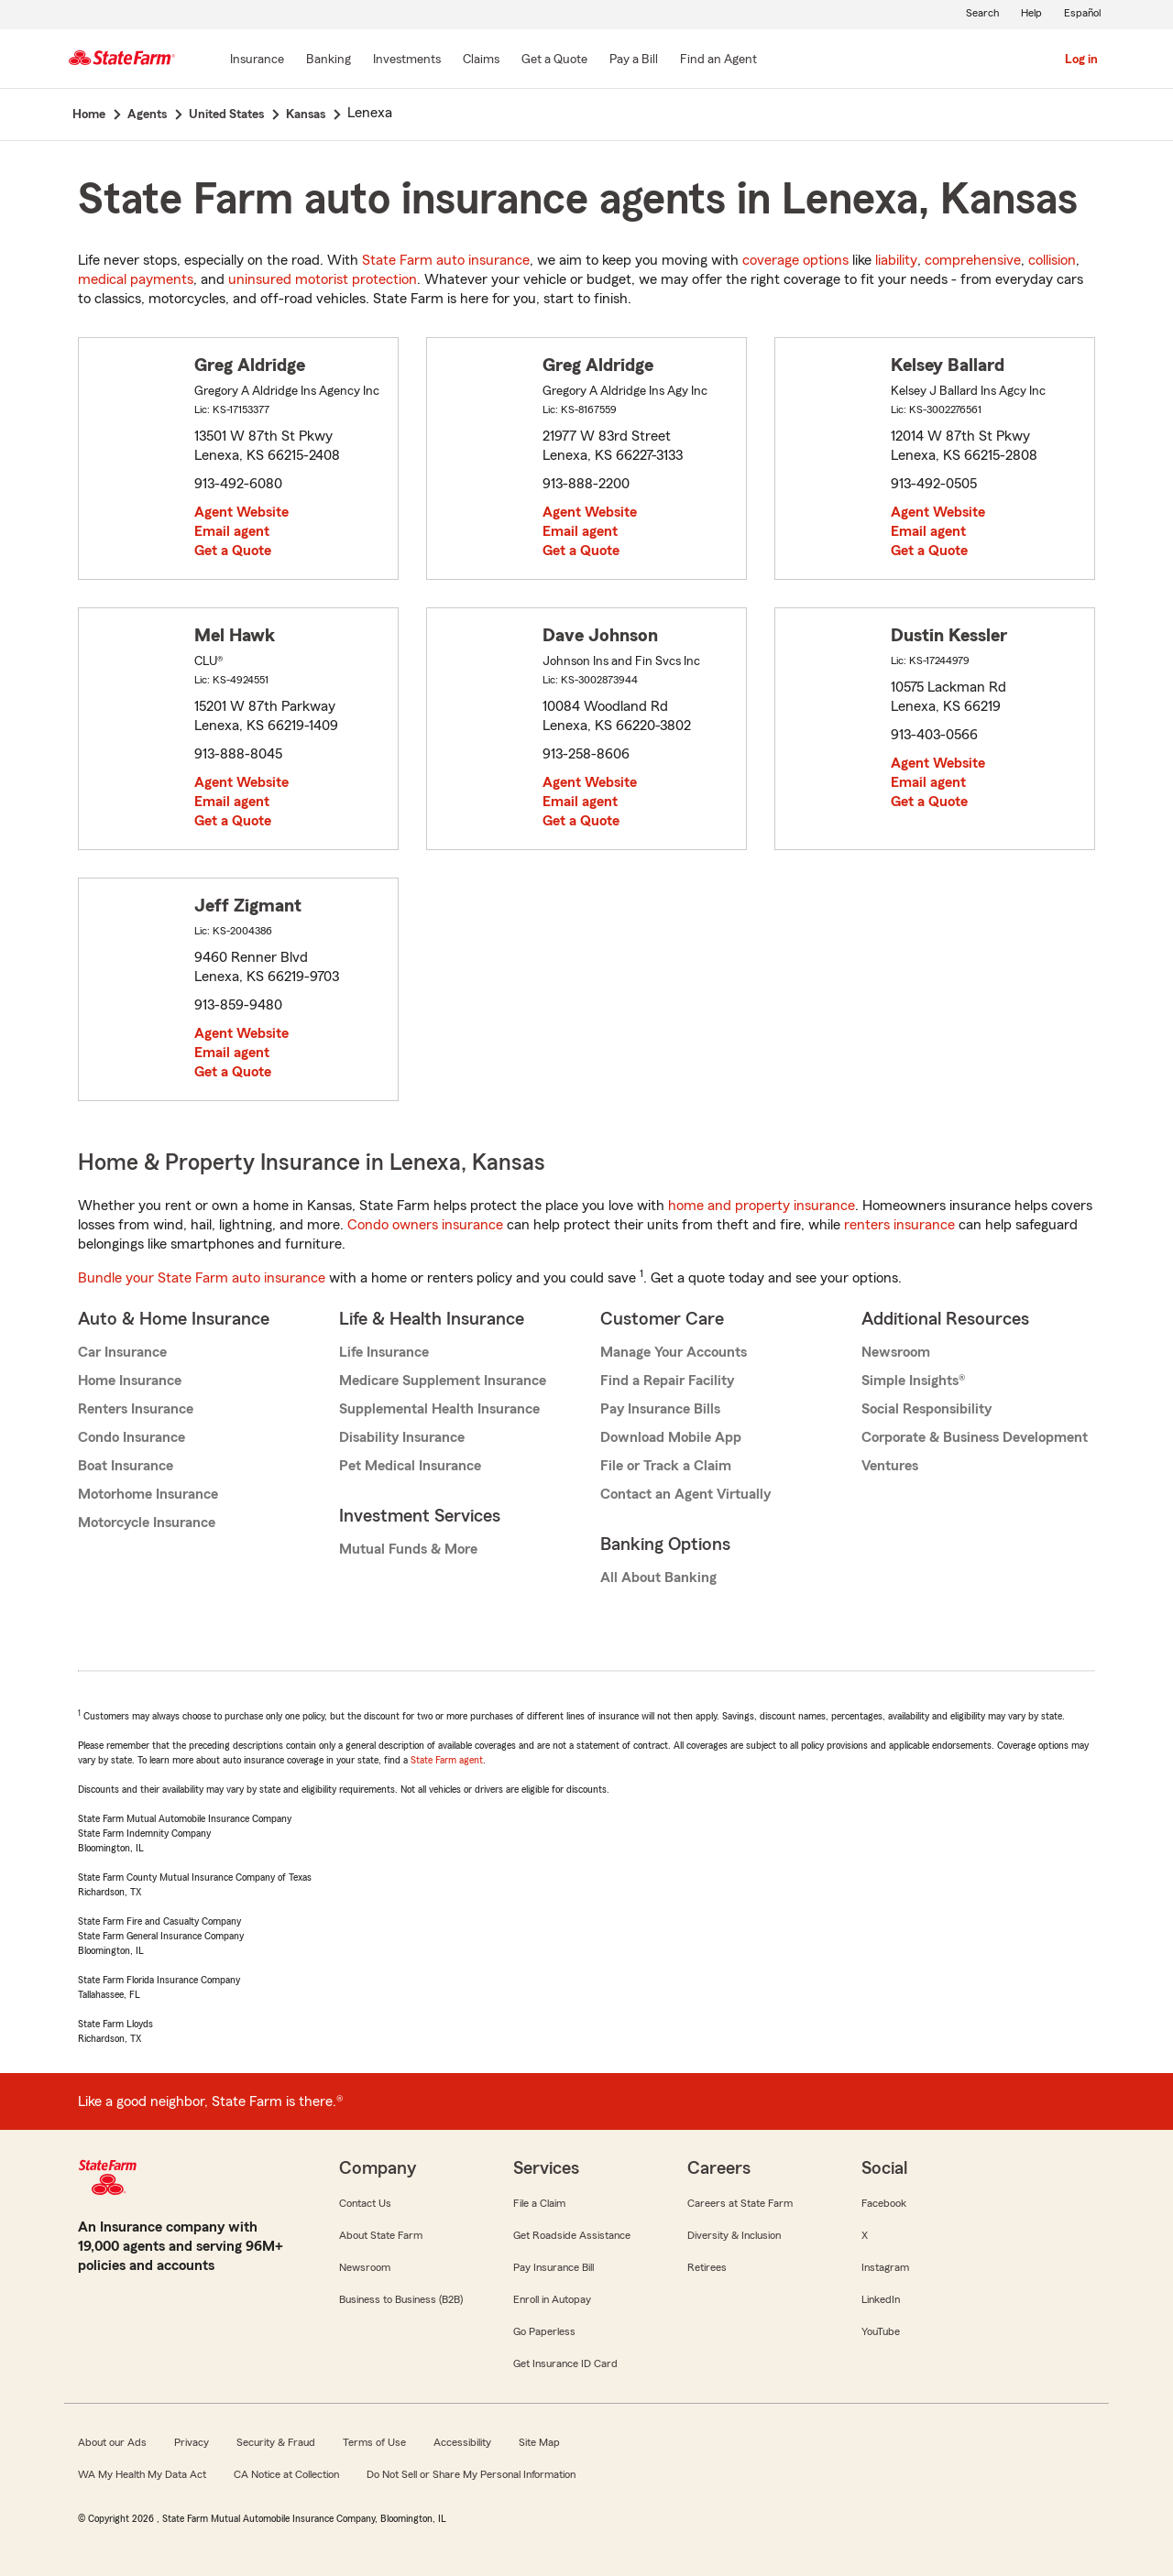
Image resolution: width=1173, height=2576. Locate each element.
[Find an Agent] (718, 60)
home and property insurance (761, 1205)
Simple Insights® (913, 1380)
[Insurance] (257, 60)
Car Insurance (122, 1352)
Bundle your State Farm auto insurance (201, 1278)
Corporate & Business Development (974, 1437)
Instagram (885, 2267)
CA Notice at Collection (286, 2474)
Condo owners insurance (425, 1224)
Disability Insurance (402, 1437)
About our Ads (112, 2442)
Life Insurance (384, 1352)
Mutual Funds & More (408, 1549)
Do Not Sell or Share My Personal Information (471, 2474)
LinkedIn (880, 2299)
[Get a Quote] (554, 60)
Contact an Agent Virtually (685, 1494)
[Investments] (407, 60)
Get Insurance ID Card (565, 2363)
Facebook (883, 2203)
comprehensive (973, 260)
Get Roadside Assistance (571, 2235)
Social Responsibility (926, 1409)
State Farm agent (447, 1759)
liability (896, 260)
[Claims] (481, 60)
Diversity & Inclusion (734, 2235)
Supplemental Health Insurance (439, 1409)
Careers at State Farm (740, 2203)
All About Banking (658, 1577)
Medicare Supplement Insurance (442, 1380)
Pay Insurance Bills (660, 1409)
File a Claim (539, 2203)
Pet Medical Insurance (410, 1465)
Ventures (889, 1465)
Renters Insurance (135, 1409)
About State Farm (380, 2235)
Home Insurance (129, 1380)
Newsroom (895, 1352)
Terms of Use (374, 2442)
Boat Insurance (125, 1465)
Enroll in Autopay (552, 2299)
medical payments (135, 279)
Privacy (191, 2442)
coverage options (795, 260)
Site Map (539, 2442)
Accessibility (462, 2442)
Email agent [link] (231, 531)
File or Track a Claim (665, 1465)
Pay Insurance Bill (553, 2267)
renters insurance (899, 1224)
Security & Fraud (275, 2442)
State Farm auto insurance (446, 260)
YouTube (880, 2331)
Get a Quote (232, 550)
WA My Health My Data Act (142, 2474)
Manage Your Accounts (673, 1352)
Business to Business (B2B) (401, 2299)
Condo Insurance (131, 1437)
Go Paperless (544, 2331)
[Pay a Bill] (634, 60)
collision (1052, 260)
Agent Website (241, 512)
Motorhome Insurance (148, 1494)
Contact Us (365, 2203)
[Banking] (328, 60)
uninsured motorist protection (322, 279)
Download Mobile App (670, 1437)
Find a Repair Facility (667, 1380)
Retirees (707, 2267)
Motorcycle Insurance (146, 1522)
